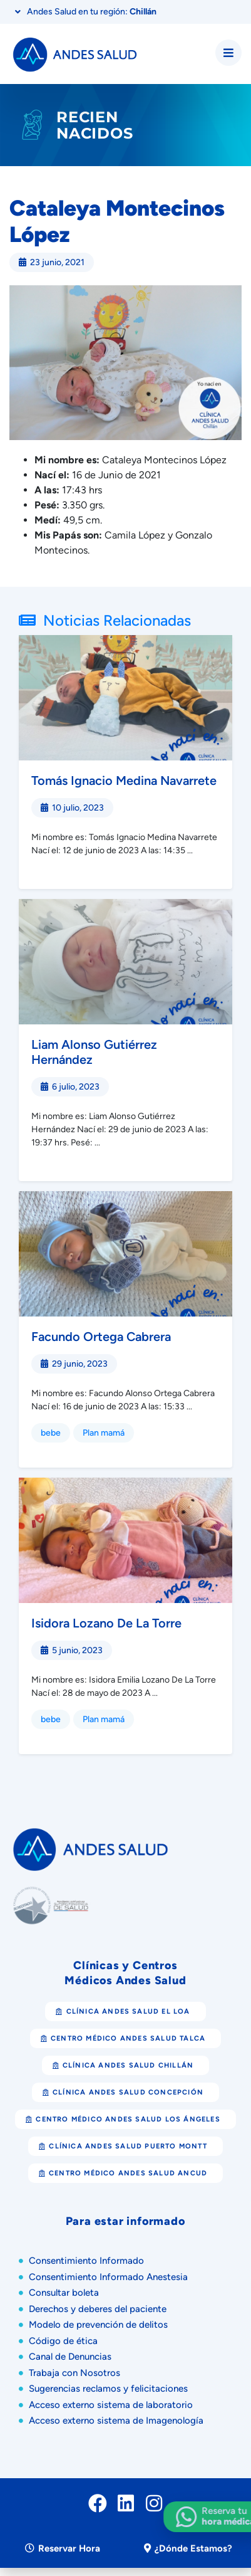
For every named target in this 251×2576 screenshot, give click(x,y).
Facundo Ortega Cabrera (101, 1336)
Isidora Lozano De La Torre (106, 1623)
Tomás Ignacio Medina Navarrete (124, 780)
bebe (51, 1432)
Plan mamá (104, 1432)
